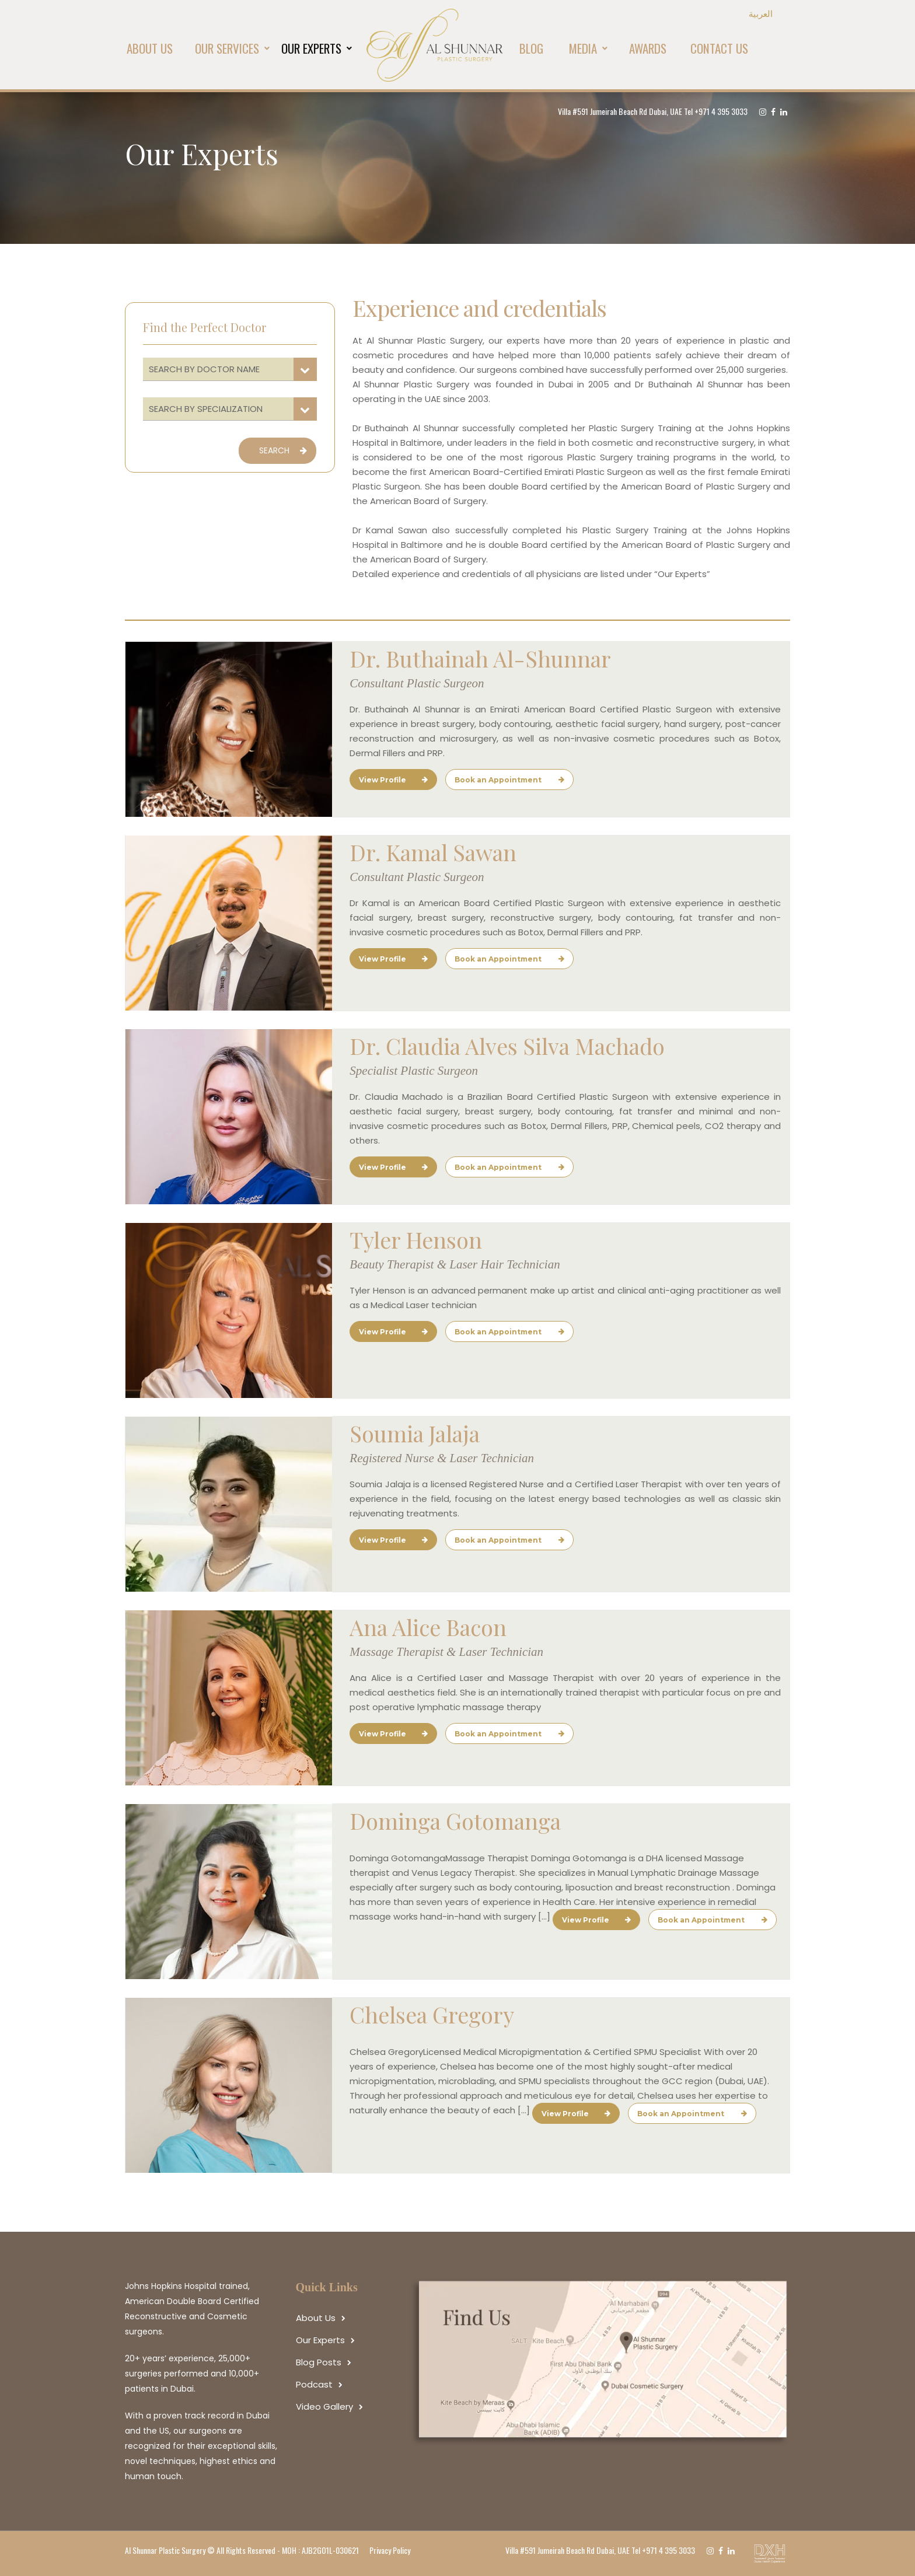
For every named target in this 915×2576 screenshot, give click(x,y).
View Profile (393, 780)
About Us (316, 2318)
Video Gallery (324, 2406)
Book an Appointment (509, 780)
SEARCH (283, 450)
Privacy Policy (389, 2550)
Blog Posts (318, 2362)
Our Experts (320, 2340)
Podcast (314, 2384)
